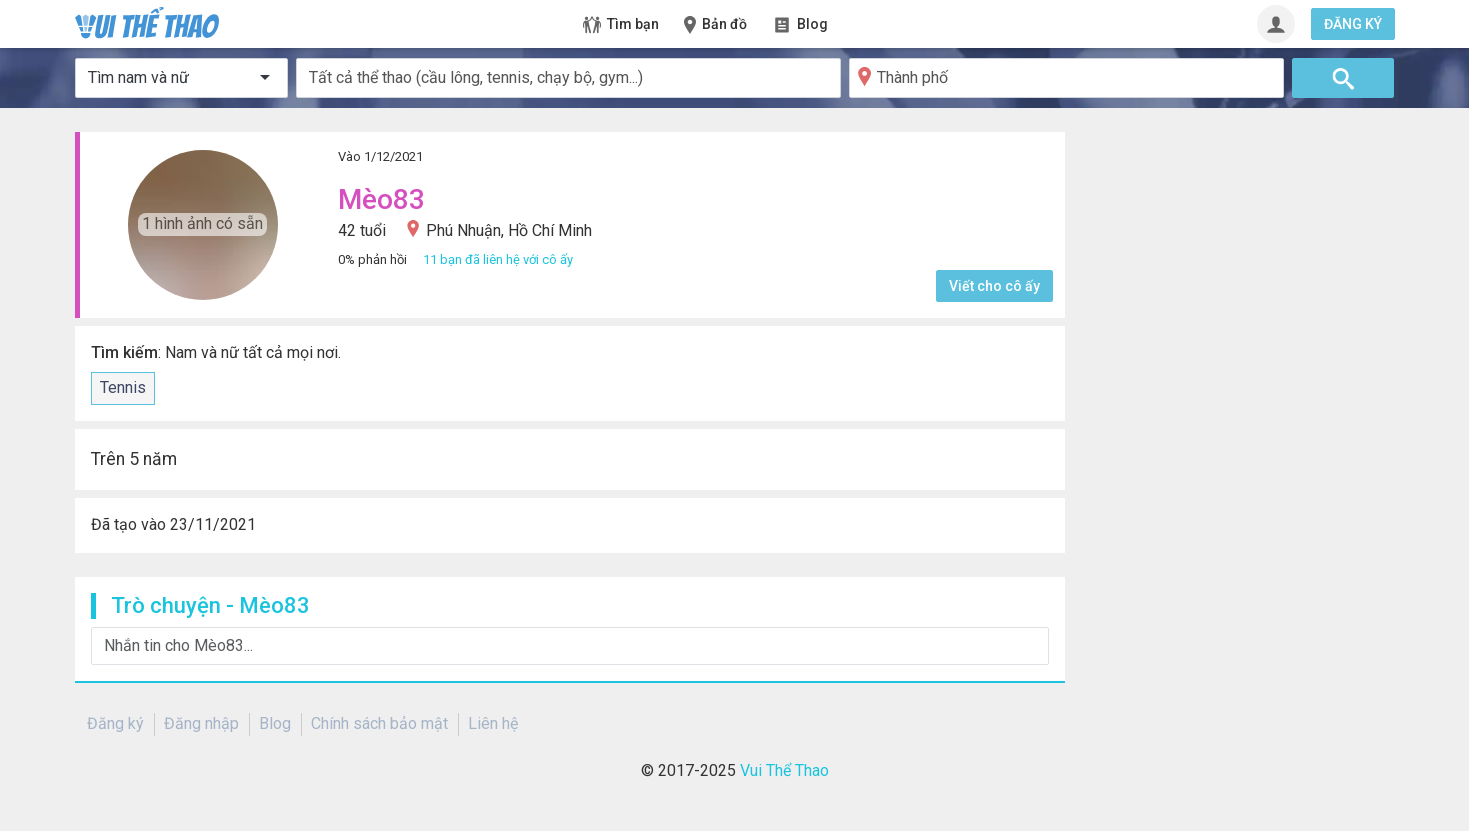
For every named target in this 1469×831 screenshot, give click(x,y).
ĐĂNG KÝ (1353, 24)
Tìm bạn (621, 25)
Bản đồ (714, 25)
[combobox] (568, 78)
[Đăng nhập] (1276, 24)
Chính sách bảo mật (379, 723)
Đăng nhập (201, 723)
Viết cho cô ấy (994, 286)
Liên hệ (493, 723)
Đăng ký (115, 723)
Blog (800, 25)
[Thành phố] (1066, 78)
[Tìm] (1343, 78)
